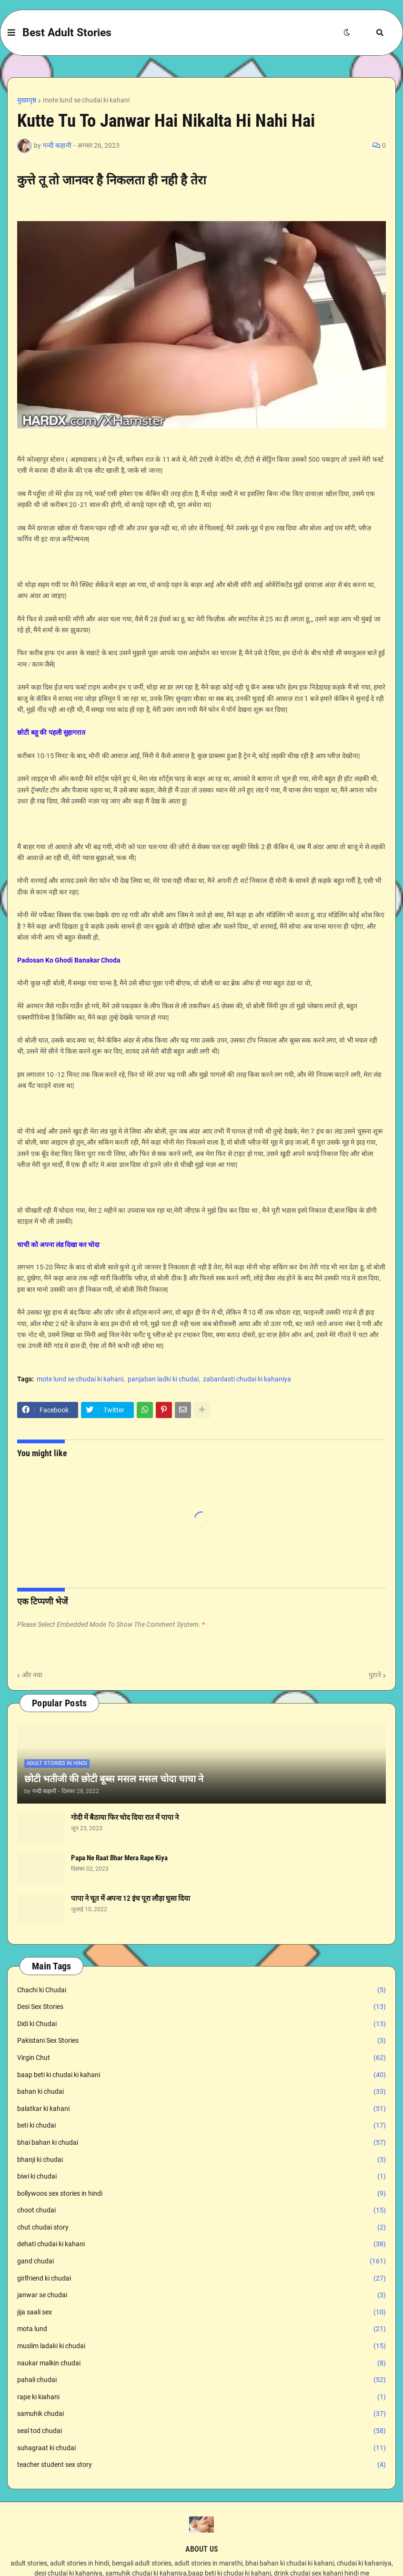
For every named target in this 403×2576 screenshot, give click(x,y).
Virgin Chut (201, 2058)
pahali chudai (201, 2380)
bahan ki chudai (201, 2092)
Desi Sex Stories (201, 2007)
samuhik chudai (201, 2414)
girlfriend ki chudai (201, 2278)
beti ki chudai (201, 2125)
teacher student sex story (201, 2465)
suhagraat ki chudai (201, 2448)
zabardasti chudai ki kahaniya (247, 1379)
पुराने (375, 1675)
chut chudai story (201, 2227)
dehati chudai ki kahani (201, 2244)
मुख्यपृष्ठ (26, 100)
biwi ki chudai (201, 2176)
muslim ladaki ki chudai (201, 2346)
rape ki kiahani (201, 2397)
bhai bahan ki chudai (201, 2143)
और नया (32, 1675)
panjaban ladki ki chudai (163, 1379)
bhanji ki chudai (201, 2160)
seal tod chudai (201, 2431)
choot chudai (201, 2210)
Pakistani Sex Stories (201, 2041)
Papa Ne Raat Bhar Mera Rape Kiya (119, 1858)
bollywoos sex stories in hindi (201, 2194)
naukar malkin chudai (201, 2363)
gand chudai (201, 2261)
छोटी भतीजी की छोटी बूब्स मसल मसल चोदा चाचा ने (113, 1779)
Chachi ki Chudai (201, 1990)
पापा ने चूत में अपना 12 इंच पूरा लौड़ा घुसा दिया (130, 1898)
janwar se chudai (201, 2295)
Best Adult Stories (66, 32)
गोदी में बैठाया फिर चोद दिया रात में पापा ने (125, 1817)
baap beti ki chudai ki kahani (201, 2075)
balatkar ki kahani (201, 2109)
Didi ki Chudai (201, 2024)
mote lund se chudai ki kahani (86, 100)
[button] (11, 33)
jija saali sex (201, 2312)
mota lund (201, 2329)
